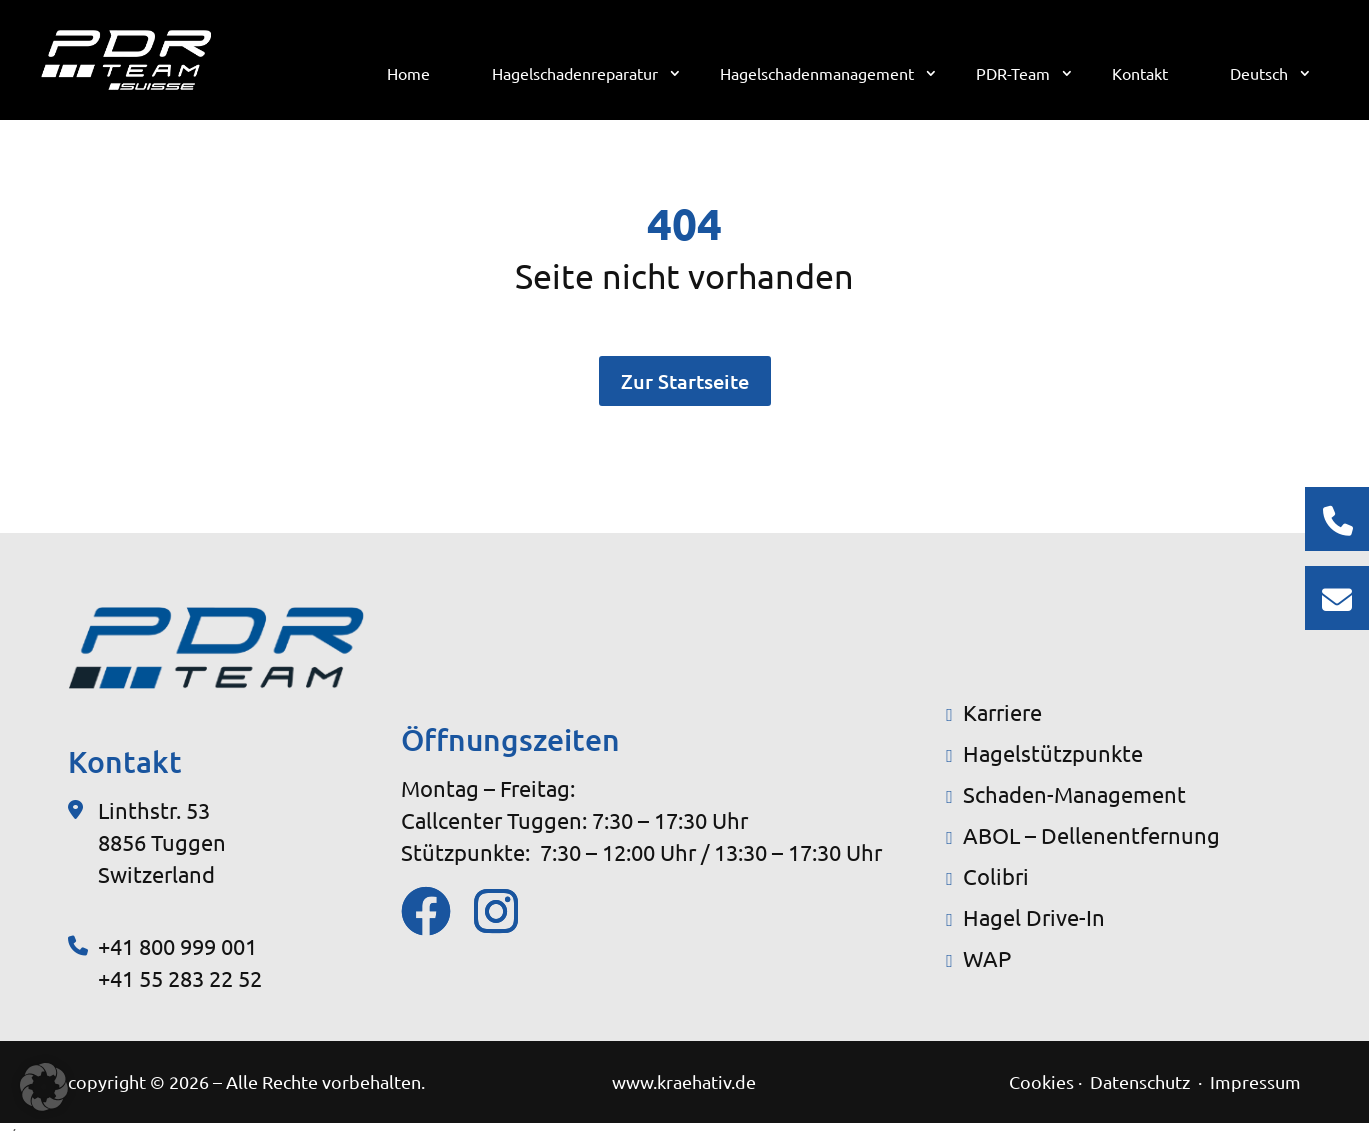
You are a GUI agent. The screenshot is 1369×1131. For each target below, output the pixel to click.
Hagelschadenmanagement (818, 74)
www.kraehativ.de (684, 1081)
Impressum (1255, 1081)
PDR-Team (1014, 74)
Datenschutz (1142, 1081)
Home (409, 74)
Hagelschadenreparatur (576, 74)
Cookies (1041, 1081)
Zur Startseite (685, 381)
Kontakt (1140, 74)
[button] (44, 1087)
